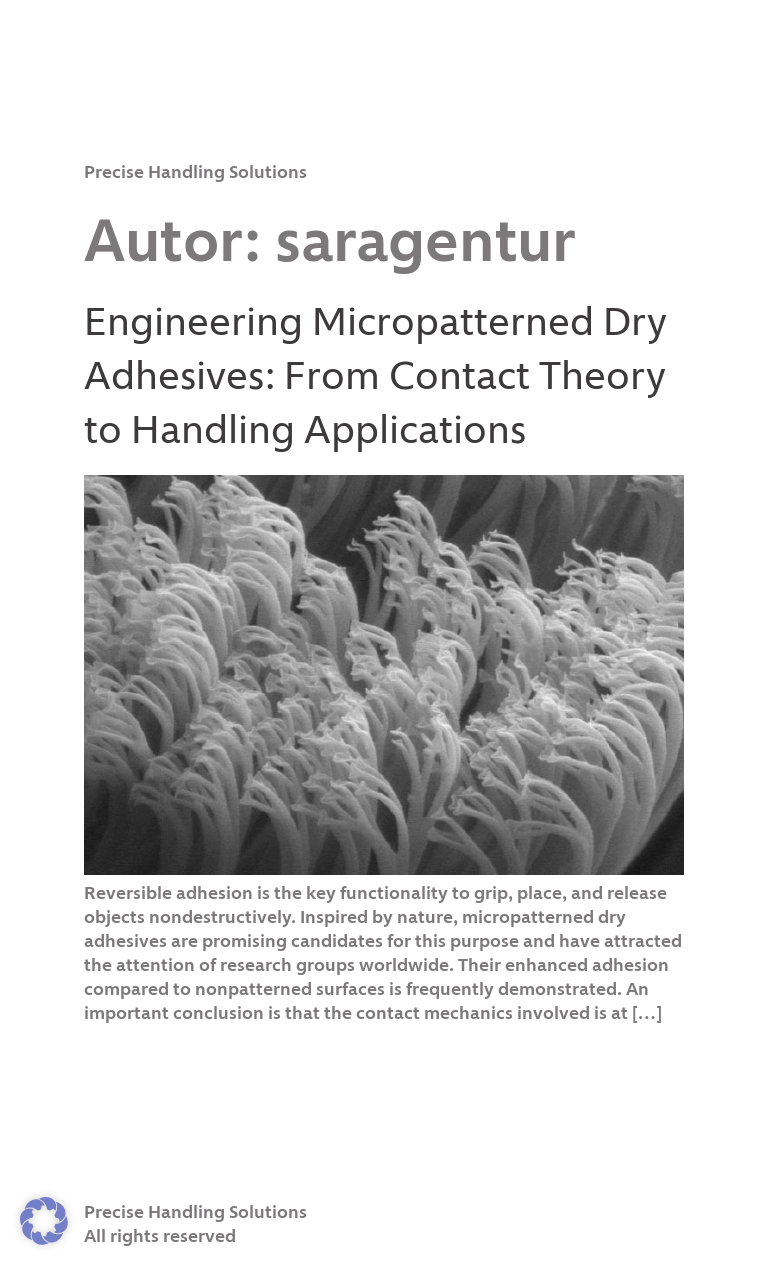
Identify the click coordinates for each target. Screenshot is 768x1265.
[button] (44, 1221)
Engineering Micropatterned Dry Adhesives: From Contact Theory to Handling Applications (375, 378)
